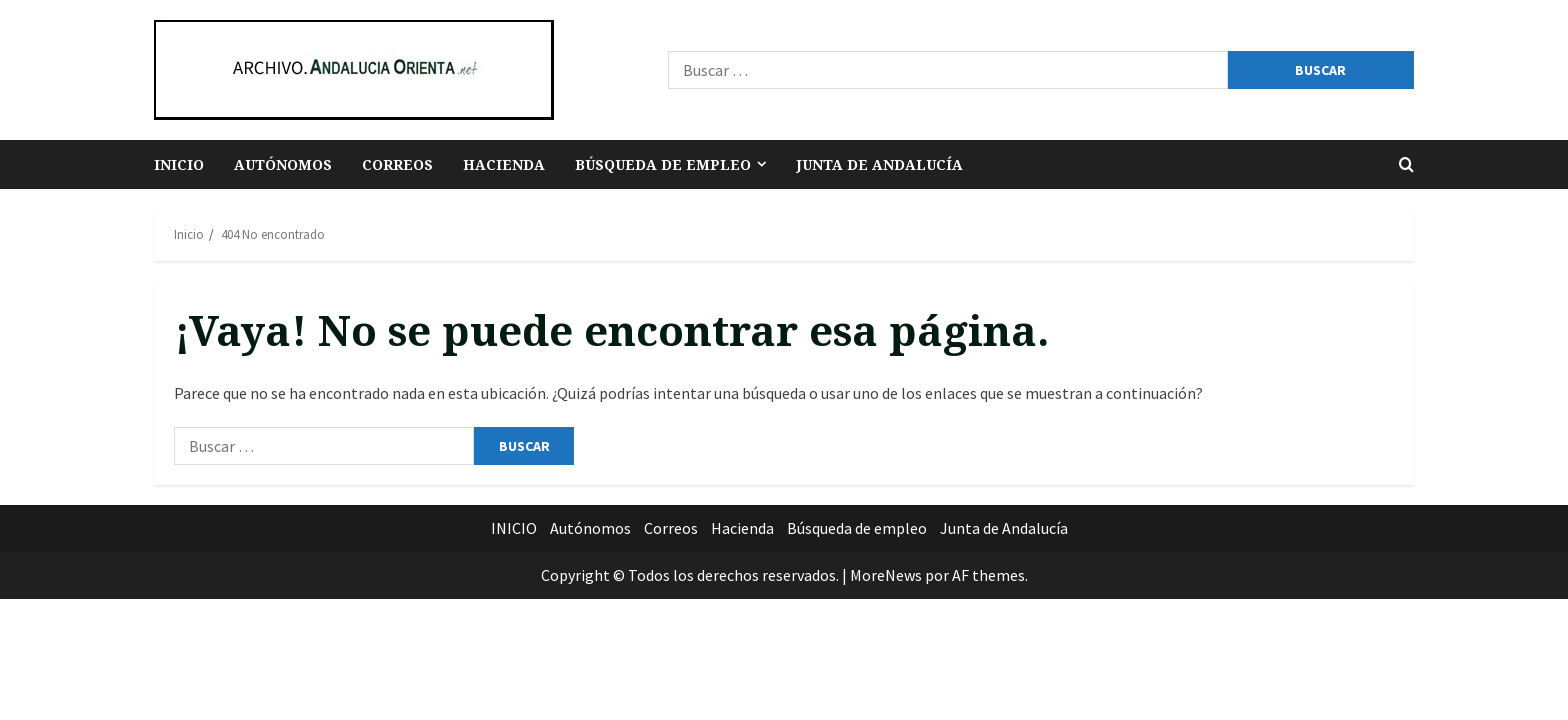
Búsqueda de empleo (663, 164)
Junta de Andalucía (879, 164)
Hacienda (504, 164)
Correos (397, 164)
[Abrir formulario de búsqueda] (1406, 164)
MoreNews (886, 575)
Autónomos (283, 164)
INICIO (179, 164)
